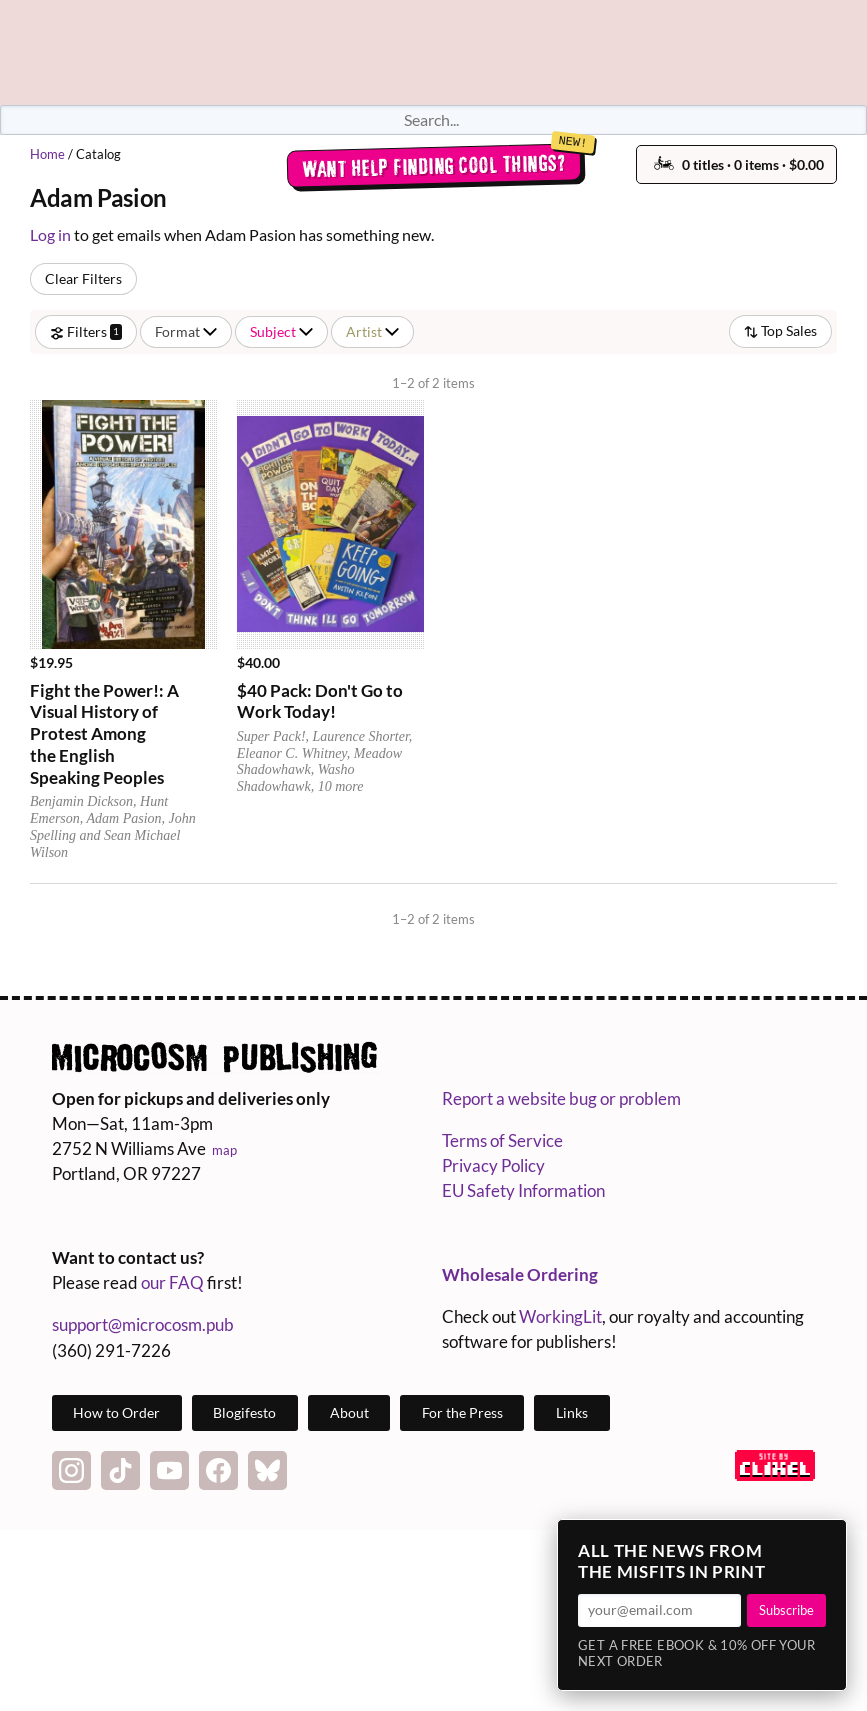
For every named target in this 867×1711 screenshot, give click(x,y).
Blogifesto (244, 1412)
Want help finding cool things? (433, 166)
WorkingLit (560, 1316)
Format (186, 331)
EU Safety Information (523, 1190)
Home (47, 154)
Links (572, 1412)
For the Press (462, 1412)
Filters (86, 331)
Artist (372, 331)
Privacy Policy (493, 1165)
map (224, 1150)
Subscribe (786, 1610)
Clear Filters (83, 278)
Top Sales (780, 330)
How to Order (116, 1412)
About (349, 1412)
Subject (281, 331)
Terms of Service (502, 1140)
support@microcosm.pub (143, 1324)
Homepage (434, 52)
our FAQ (172, 1282)
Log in (50, 234)
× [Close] (825, 1541)
